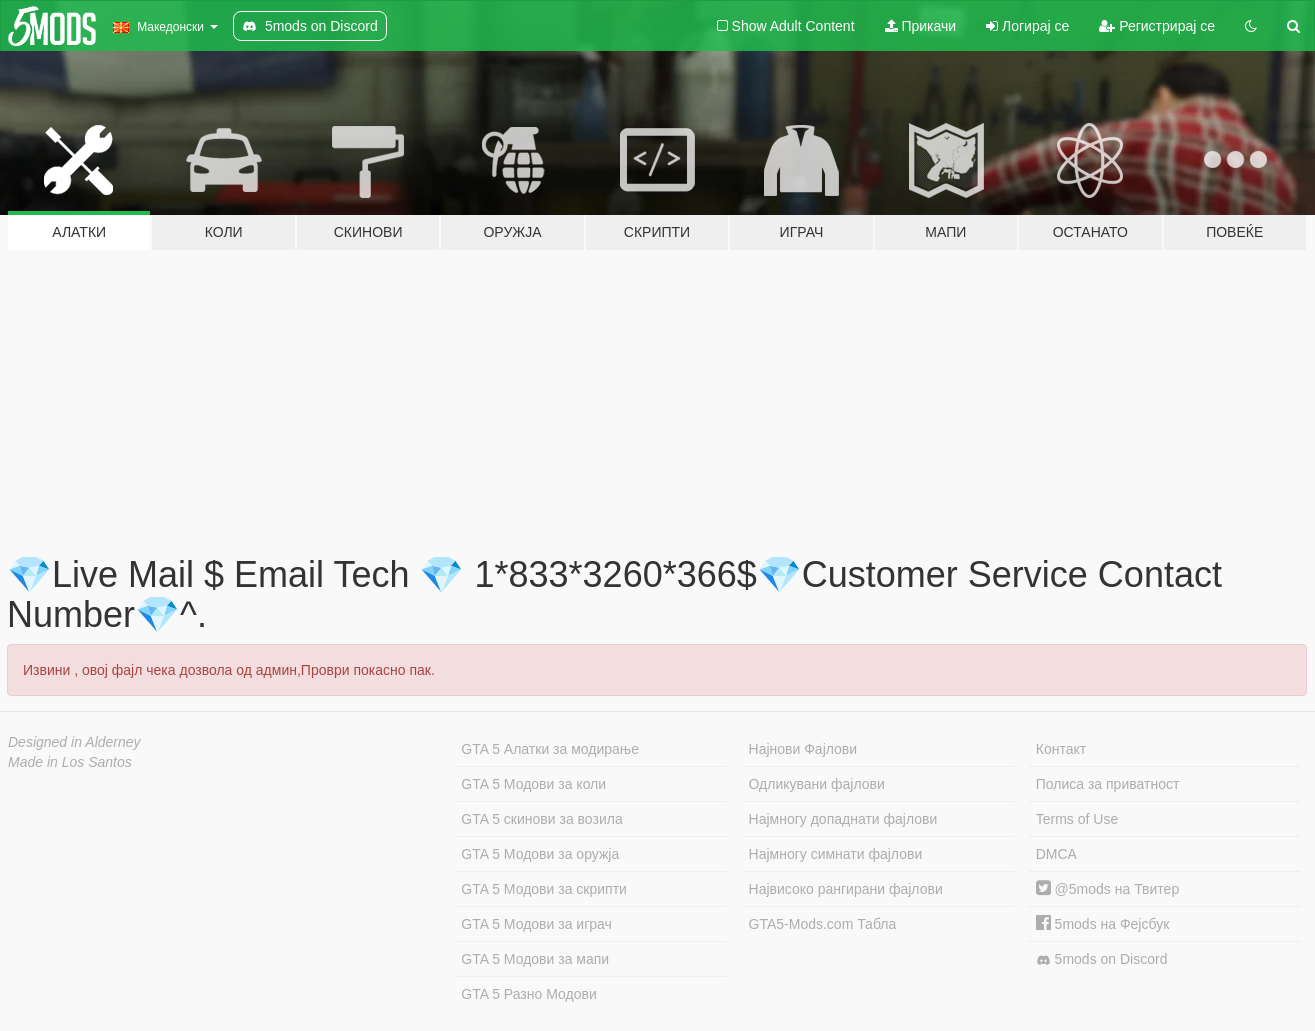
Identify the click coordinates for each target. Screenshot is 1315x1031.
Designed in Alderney (74, 742)
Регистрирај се (1157, 26)
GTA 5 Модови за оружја (540, 854)
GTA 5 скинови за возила (541, 819)
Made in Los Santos (70, 762)
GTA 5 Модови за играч (536, 924)
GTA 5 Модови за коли (533, 784)
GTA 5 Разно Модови (528, 994)
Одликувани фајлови (817, 784)
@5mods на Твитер (1107, 889)
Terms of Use (1077, 819)
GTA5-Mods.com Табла (823, 924)
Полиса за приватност (1108, 784)
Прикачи (921, 26)
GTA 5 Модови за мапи (535, 959)
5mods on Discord (1102, 959)
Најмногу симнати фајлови (836, 854)
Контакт (1061, 749)
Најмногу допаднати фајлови (843, 819)
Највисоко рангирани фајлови (846, 889)
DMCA (1056, 854)
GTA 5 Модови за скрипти (544, 889)
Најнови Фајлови (803, 749)
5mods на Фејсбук (1103, 924)
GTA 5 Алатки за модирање (550, 749)
